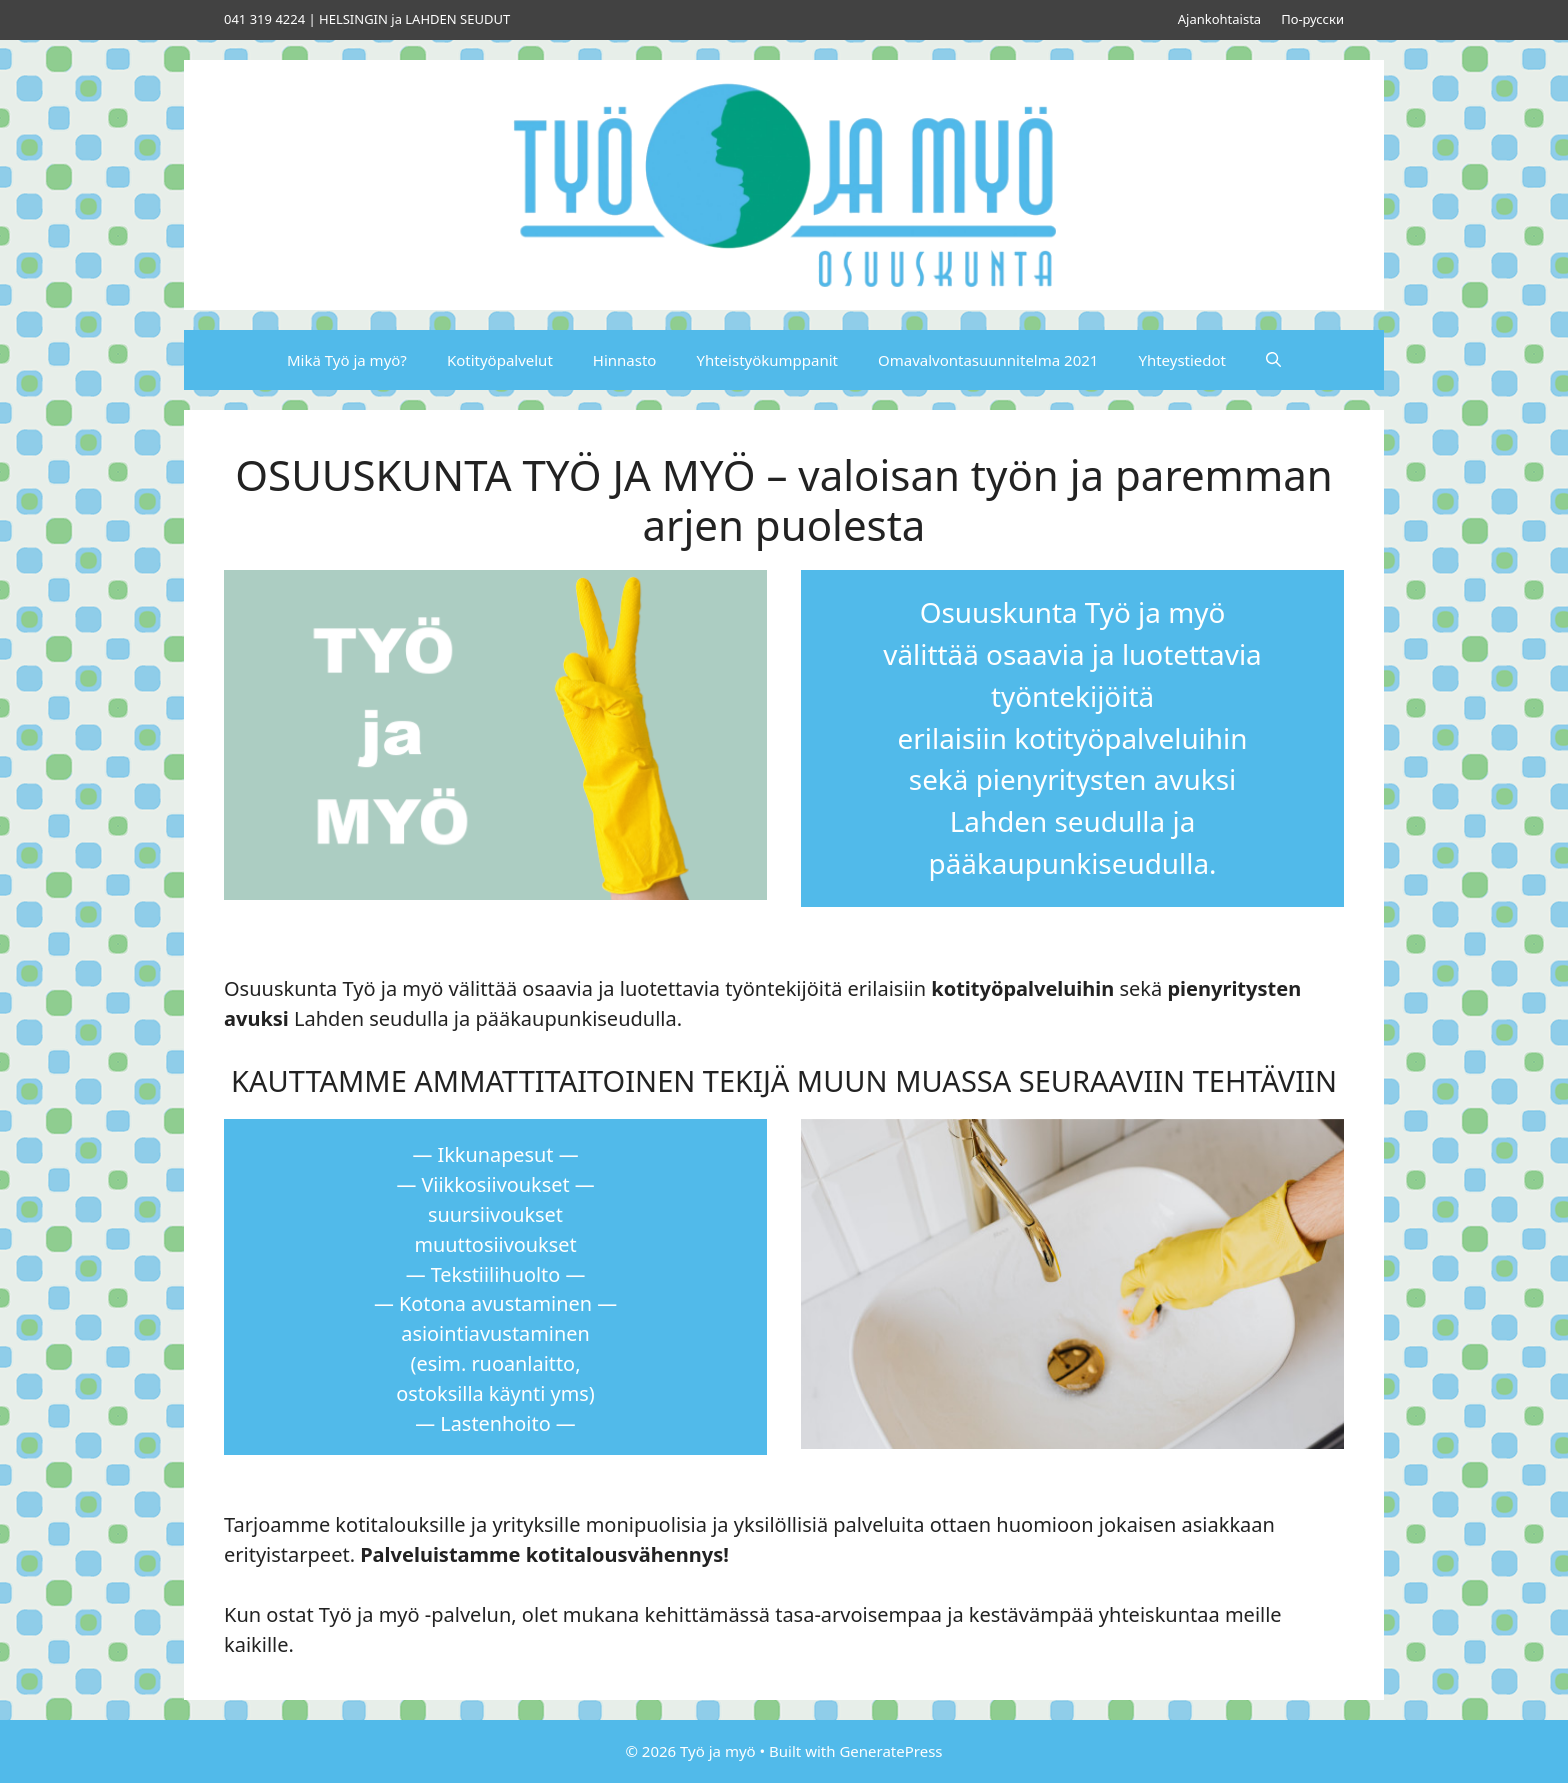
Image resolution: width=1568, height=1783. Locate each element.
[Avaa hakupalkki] (1273, 360)
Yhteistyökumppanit (767, 360)
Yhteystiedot (1182, 360)
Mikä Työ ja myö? (347, 360)
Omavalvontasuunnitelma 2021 (988, 360)
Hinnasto (625, 360)
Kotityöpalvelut (500, 360)
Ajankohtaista (1219, 19)
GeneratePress (890, 1751)
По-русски (1312, 19)
